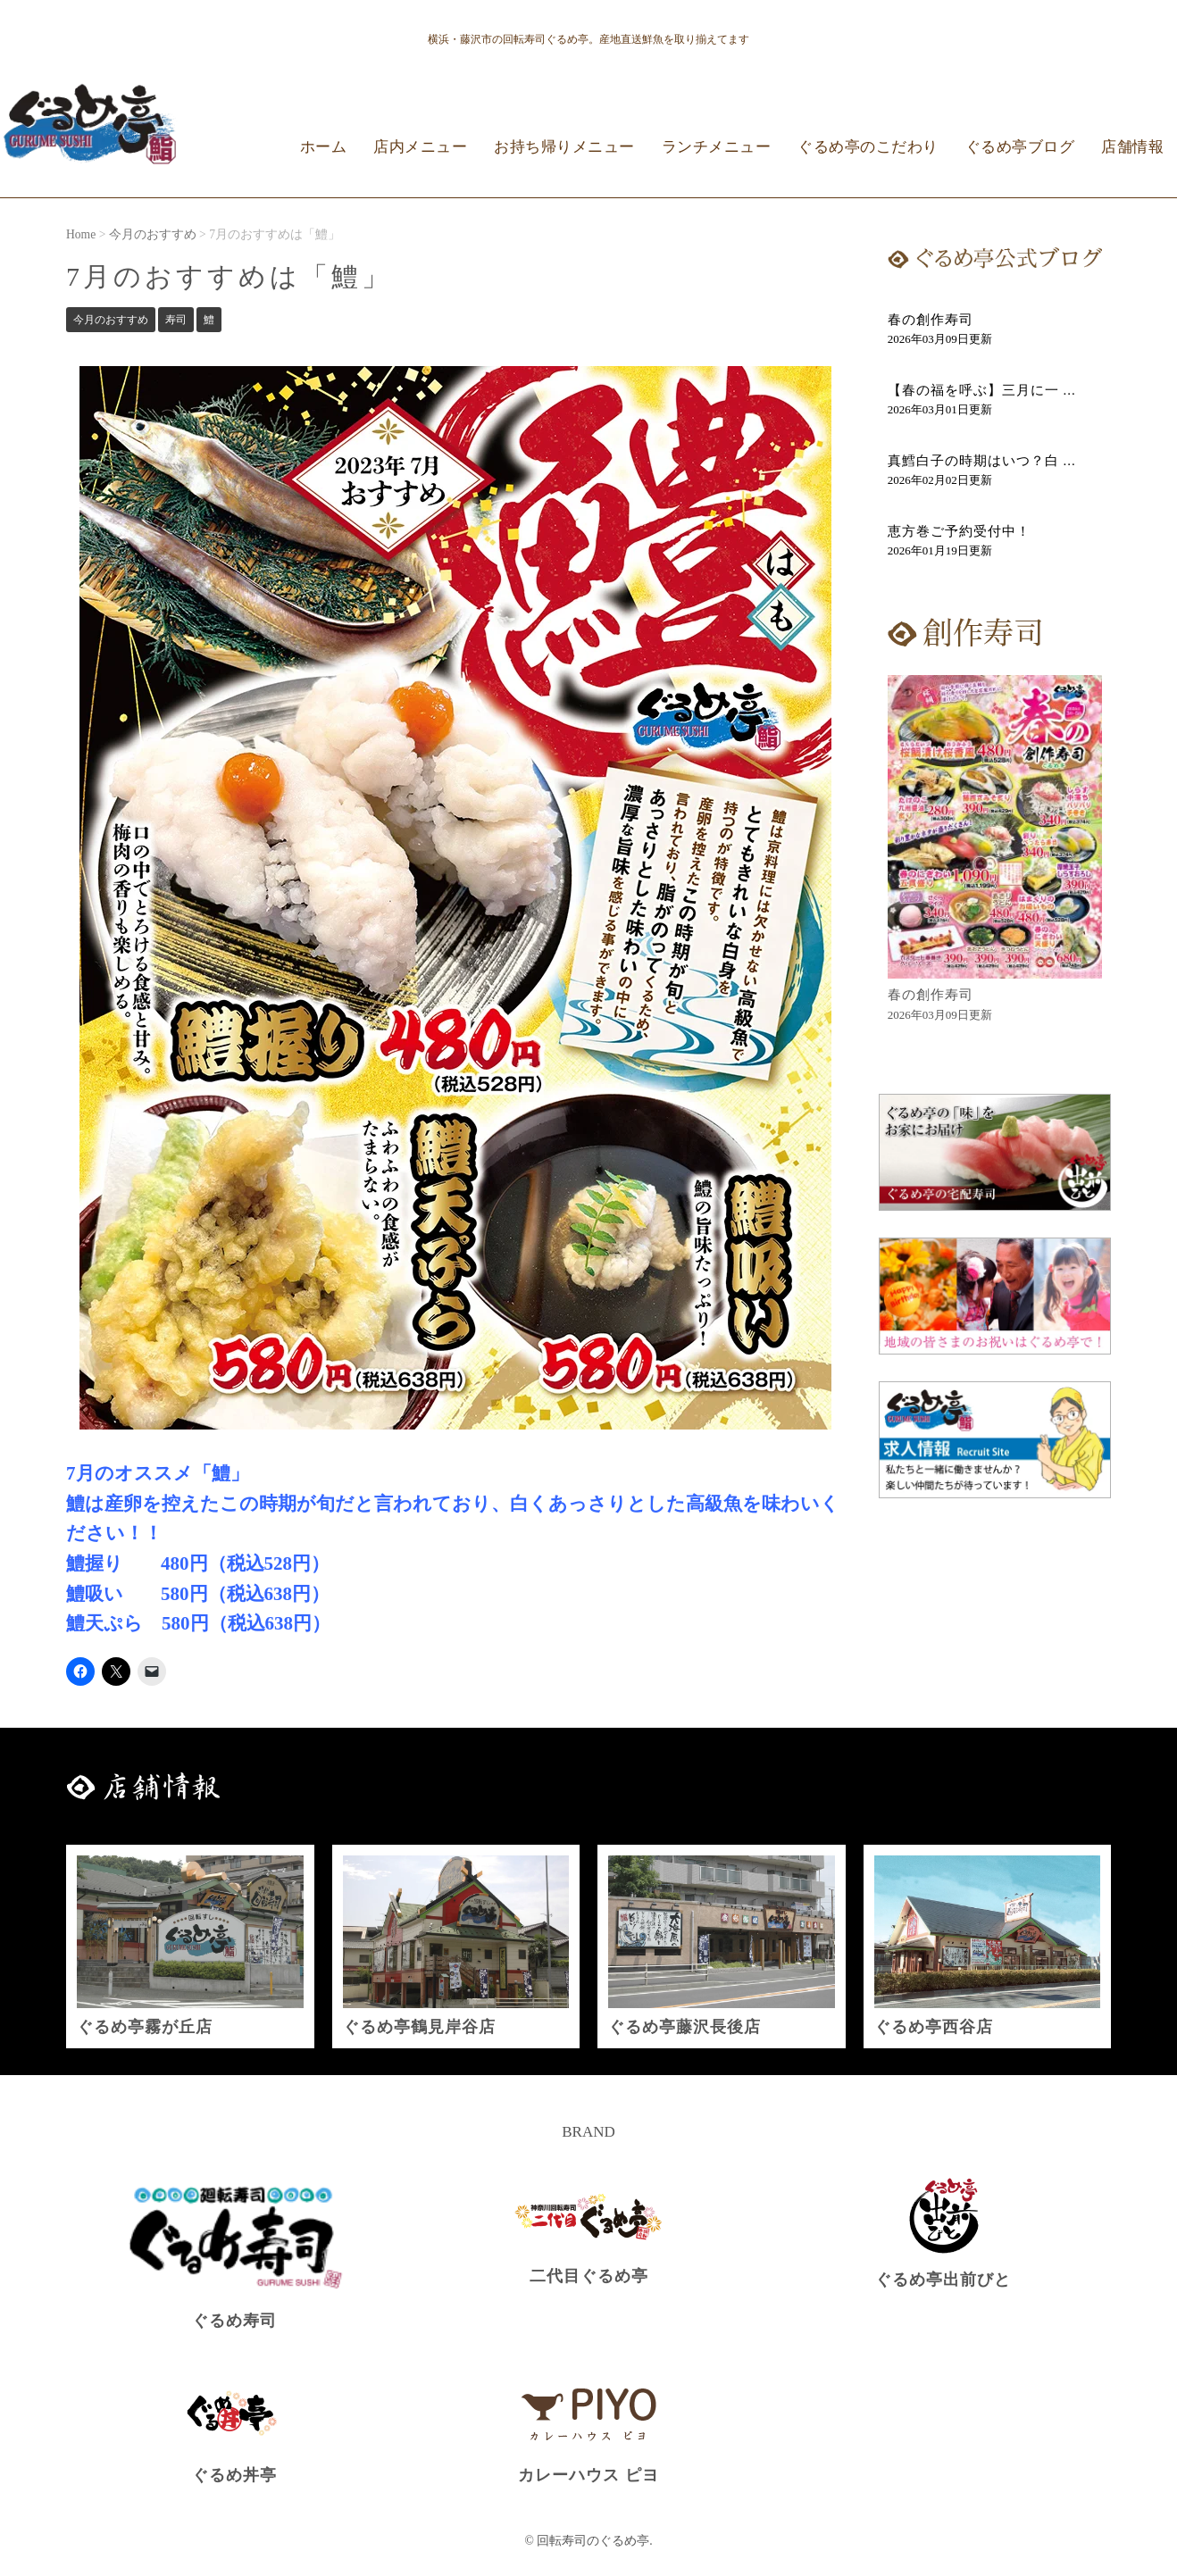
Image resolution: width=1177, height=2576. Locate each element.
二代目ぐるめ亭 (589, 2276)
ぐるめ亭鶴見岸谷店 (419, 2027)
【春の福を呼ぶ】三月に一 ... (982, 390)
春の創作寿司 (930, 320)
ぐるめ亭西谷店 (933, 2027)
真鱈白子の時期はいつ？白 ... (982, 461)
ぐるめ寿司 (234, 2321)
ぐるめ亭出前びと (943, 2279)
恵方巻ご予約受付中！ (959, 531)
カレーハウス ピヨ (588, 2475)
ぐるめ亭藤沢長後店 (684, 2027)
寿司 (176, 319)
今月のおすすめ (110, 319)
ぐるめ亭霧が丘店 (145, 2027)
